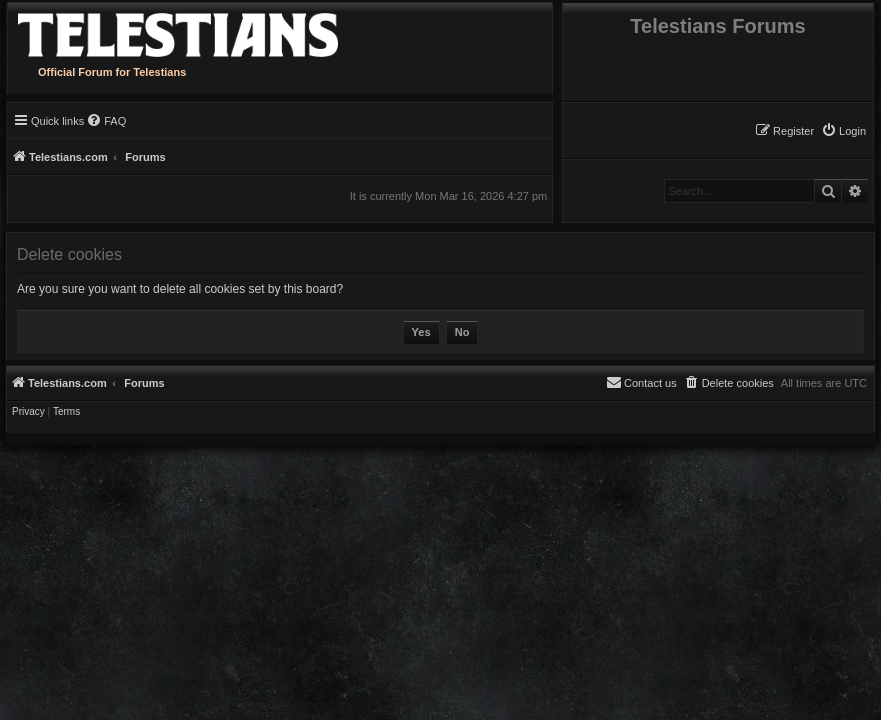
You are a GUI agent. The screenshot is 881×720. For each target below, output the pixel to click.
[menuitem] (843, 131)
